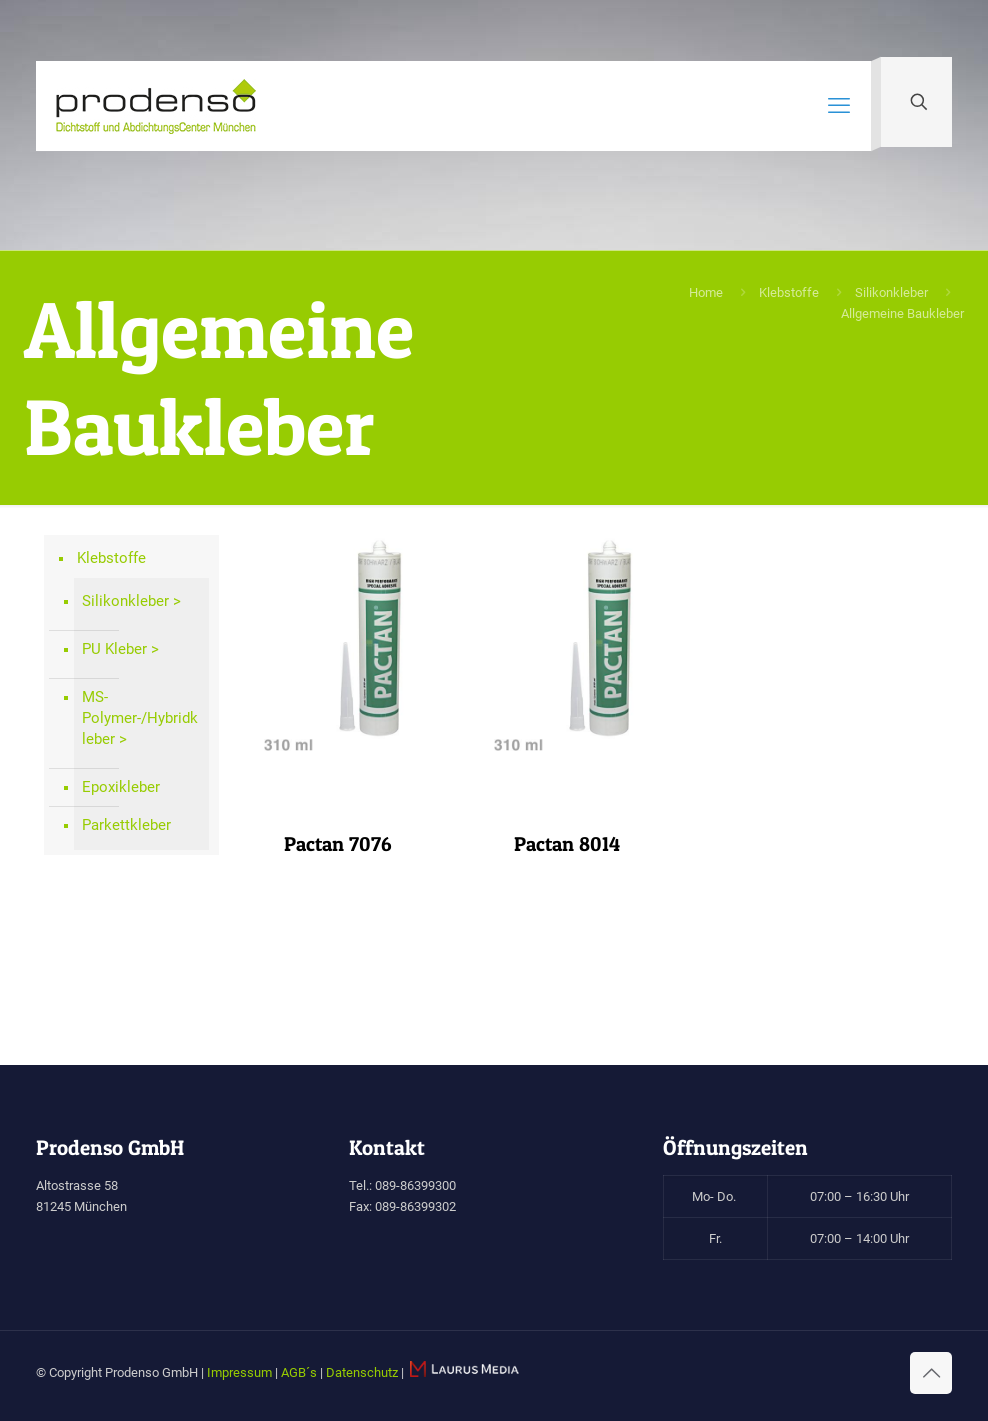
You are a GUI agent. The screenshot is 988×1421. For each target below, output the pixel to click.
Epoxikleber (121, 787)
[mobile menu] (839, 106)
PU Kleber (114, 649)
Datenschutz (362, 1372)
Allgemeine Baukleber (902, 313)
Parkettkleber (126, 825)
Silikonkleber (891, 292)
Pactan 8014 (567, 844)
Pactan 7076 (337, 844)
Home (706, 292)
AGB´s (299, 1372)
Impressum (239, 1372)
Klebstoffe (789, 292)
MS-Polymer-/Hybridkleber (140, 718)
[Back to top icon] (931, 1373)
